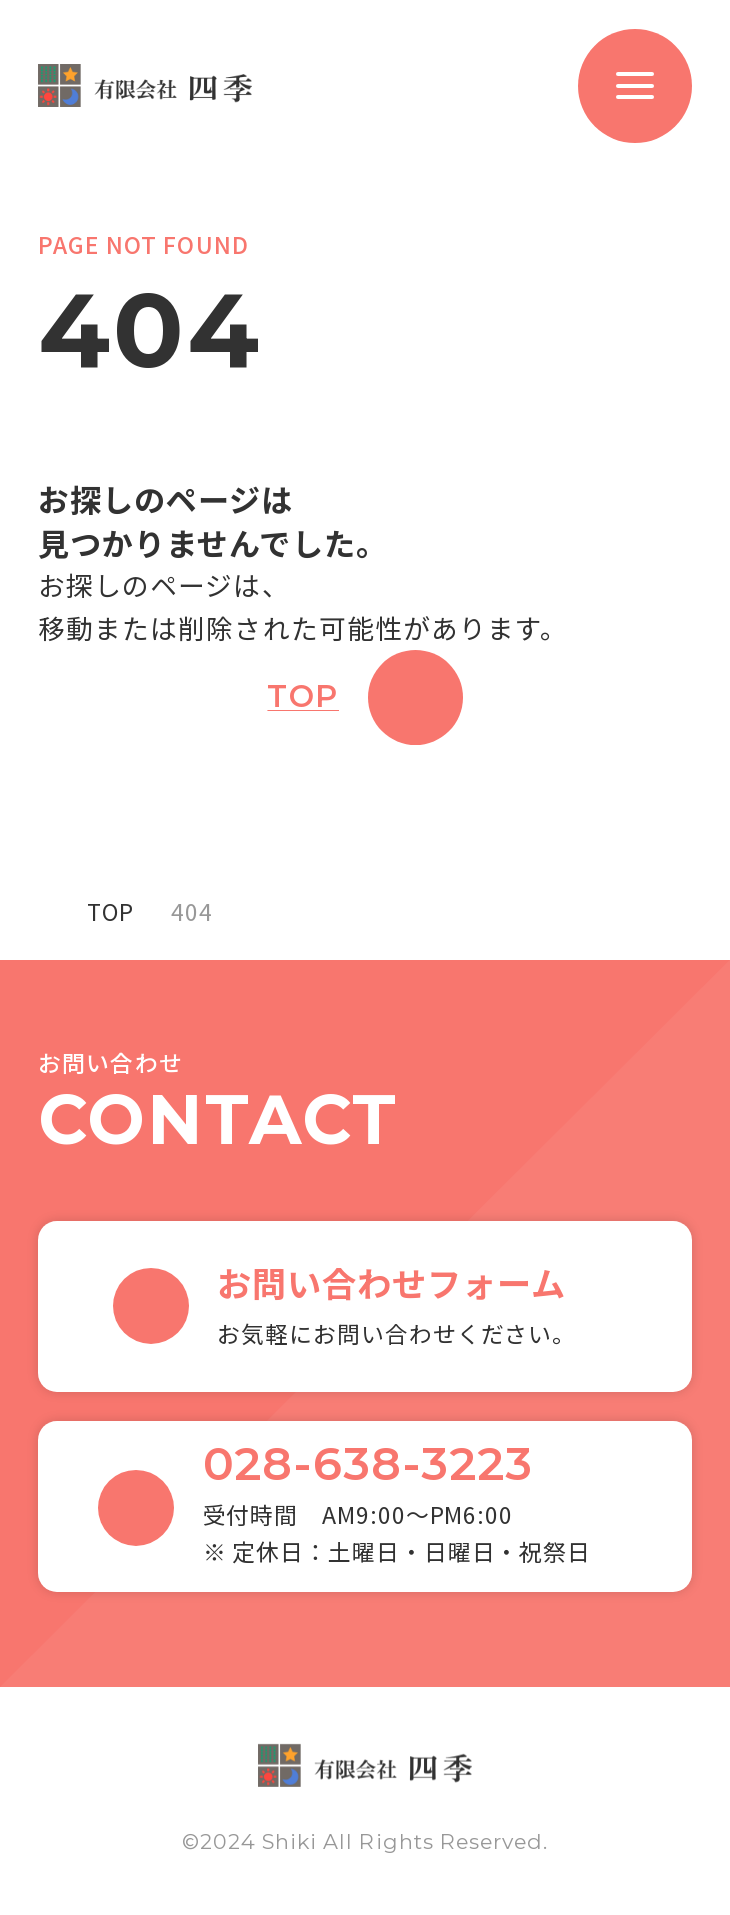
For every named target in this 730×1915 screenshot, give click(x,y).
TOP (303, 696)
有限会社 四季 (145, 85)
